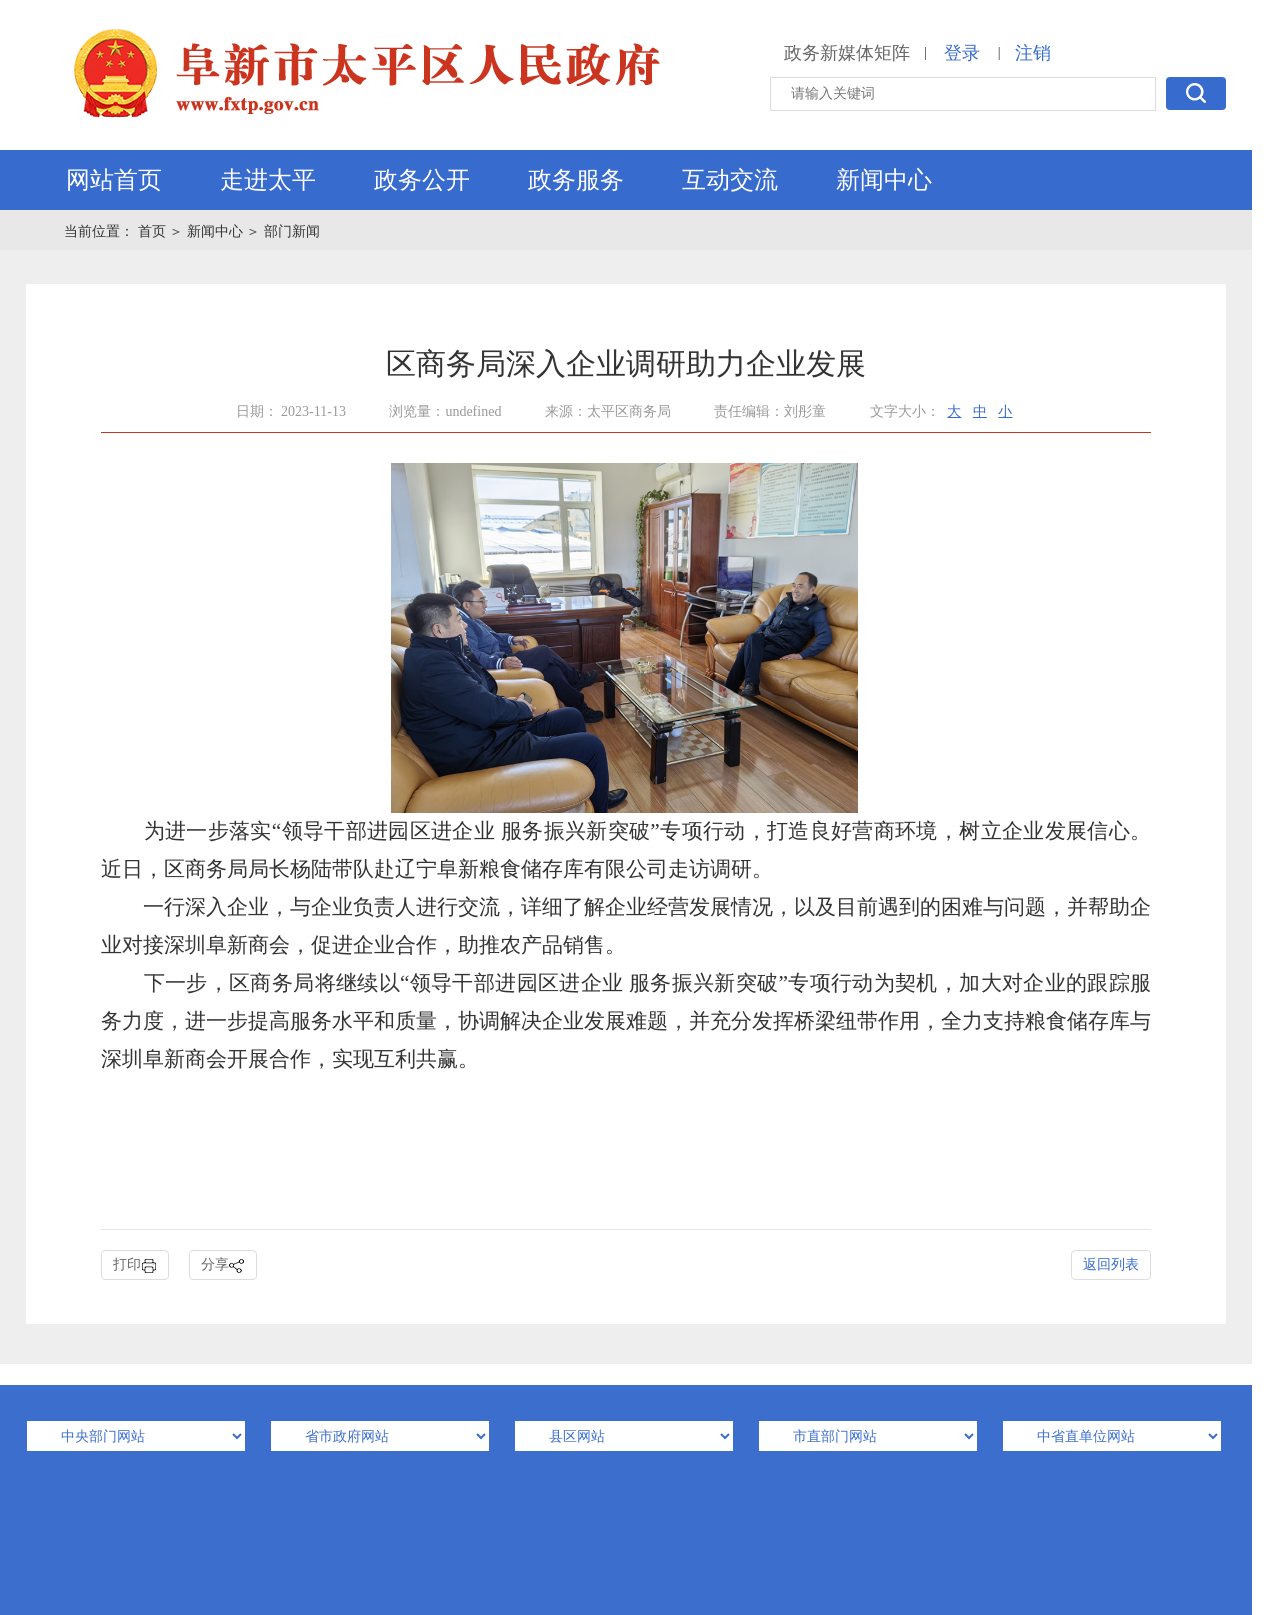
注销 (1033, 53)
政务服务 (576, 180)
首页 (154, 231)
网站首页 (114, 180)
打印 (135, 1265)
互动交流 (730, 180)
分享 (223, 1265)
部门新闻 (292, 231)
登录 (962, 53)
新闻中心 (884, 180)
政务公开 (422, 180)
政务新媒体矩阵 (847, 53)
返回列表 (1111, 1264)
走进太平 (268, 180)
